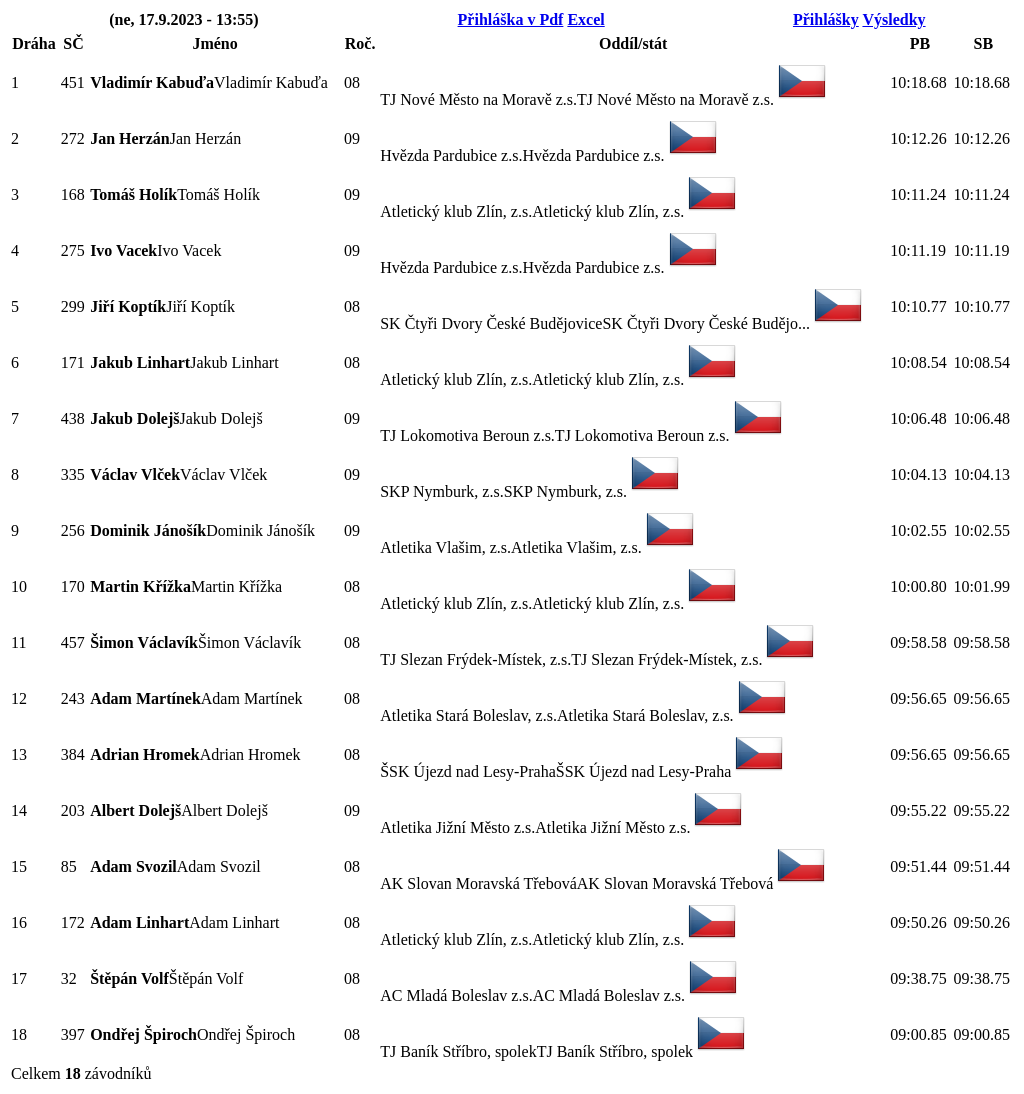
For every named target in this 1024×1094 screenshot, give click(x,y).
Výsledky (893, 19)
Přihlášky (826, 19)
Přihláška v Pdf (511, 19)
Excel (585, 19)
